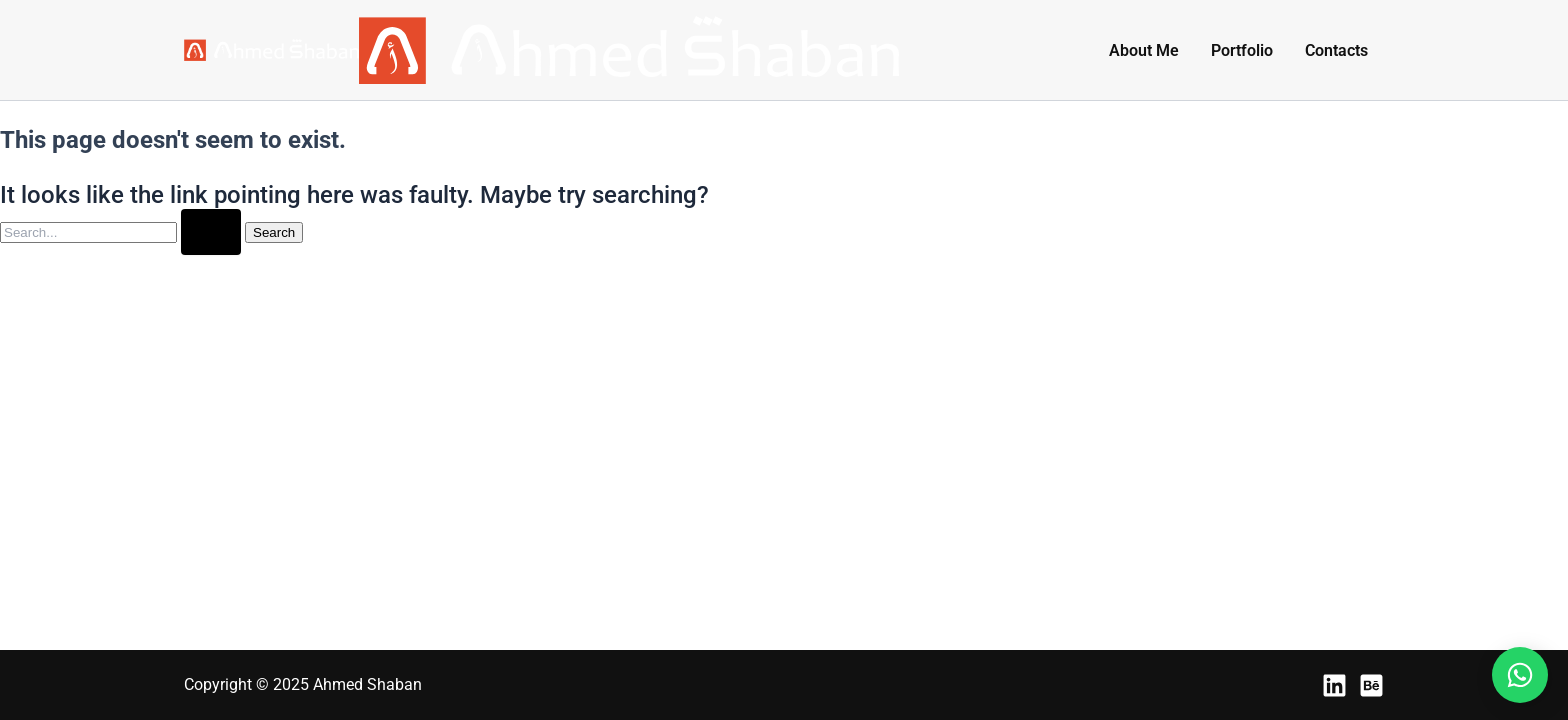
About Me (1144, 50)
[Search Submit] (211, 232)
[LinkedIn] (1334, 685)
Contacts (1336, 50)
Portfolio (1242, 50)
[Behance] (1371, 685)
